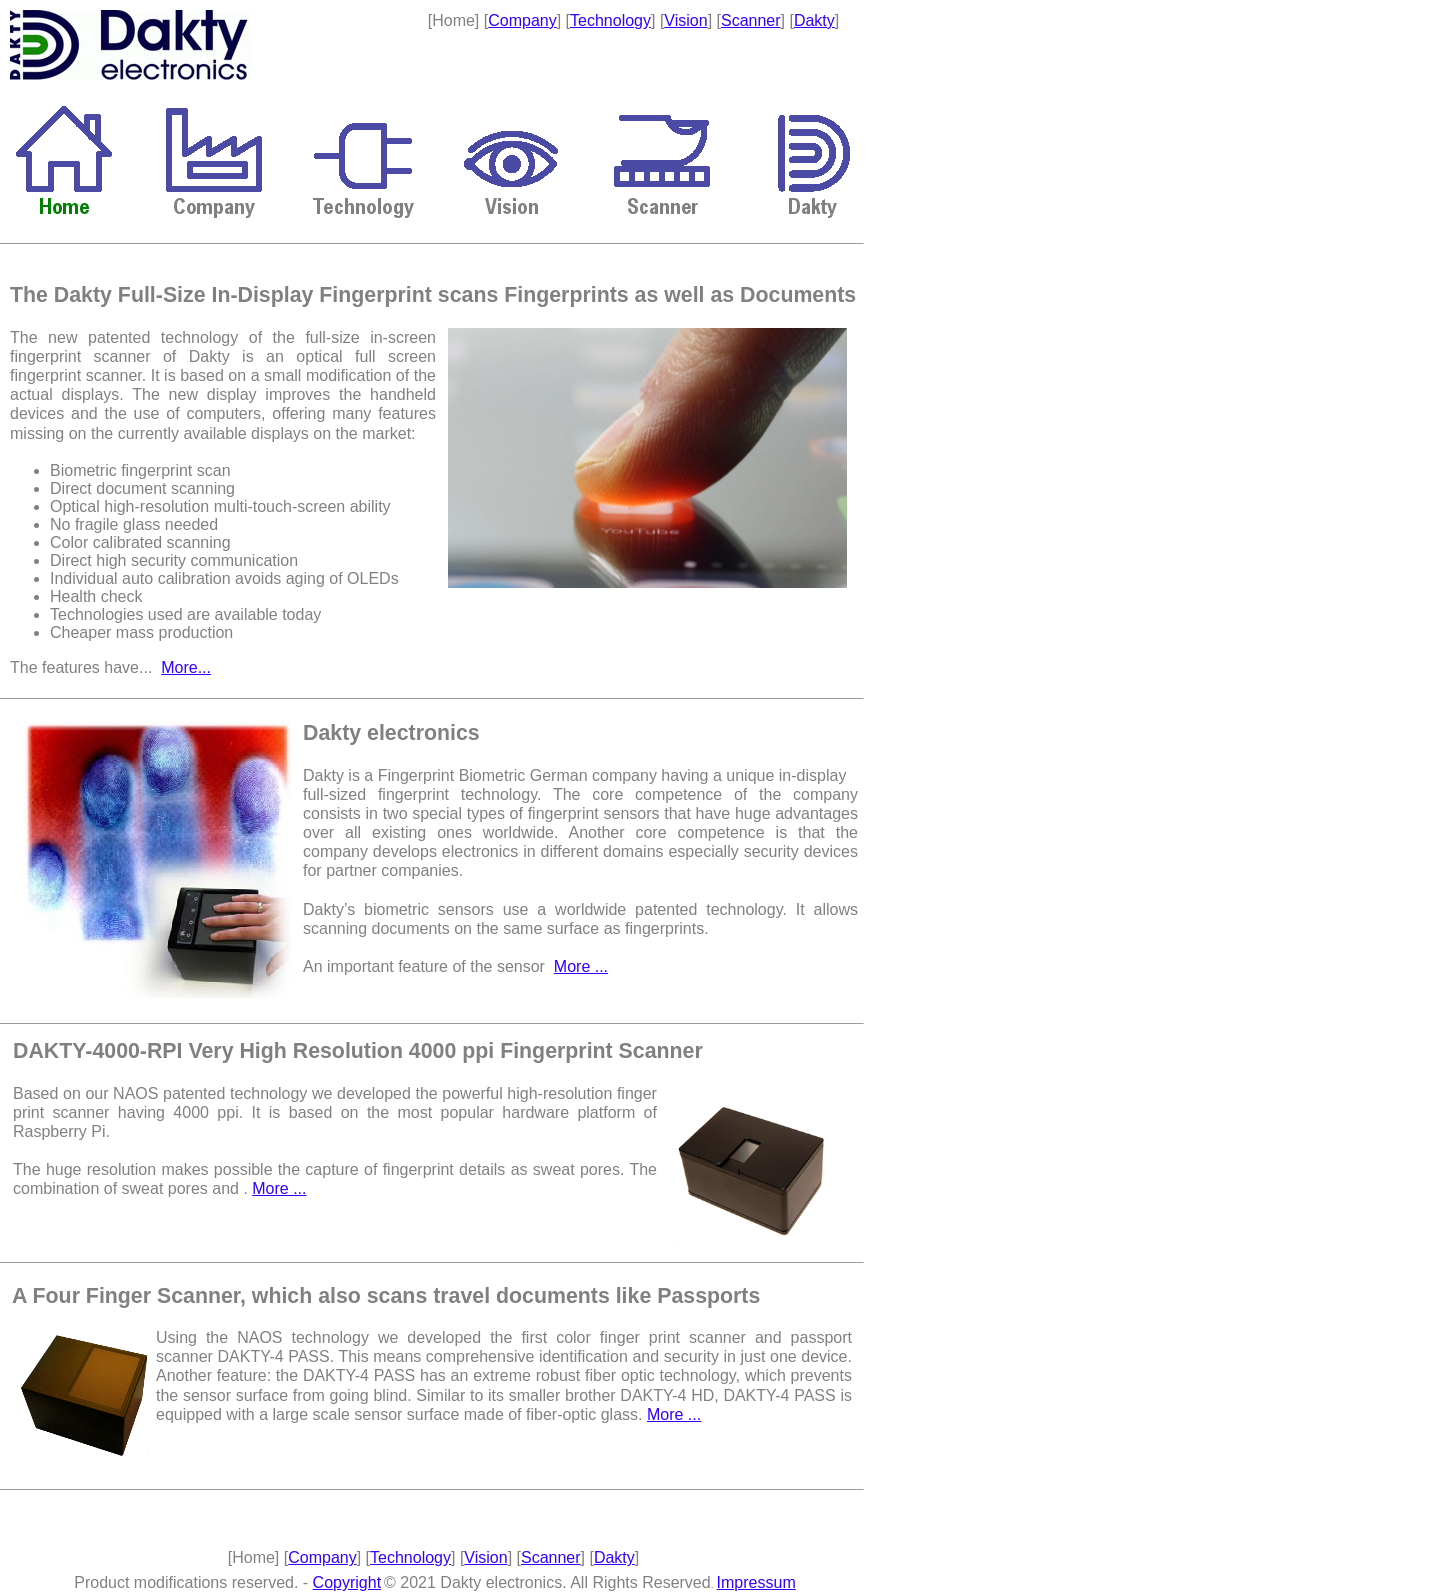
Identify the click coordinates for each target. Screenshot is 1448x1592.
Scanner (751, 20)
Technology (610, 20)
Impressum (756, 1582)
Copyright (347, 1582)
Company (522, 20)
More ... (581, 966)
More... (186, 667)
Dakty (814, 20)
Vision (685, 20)
